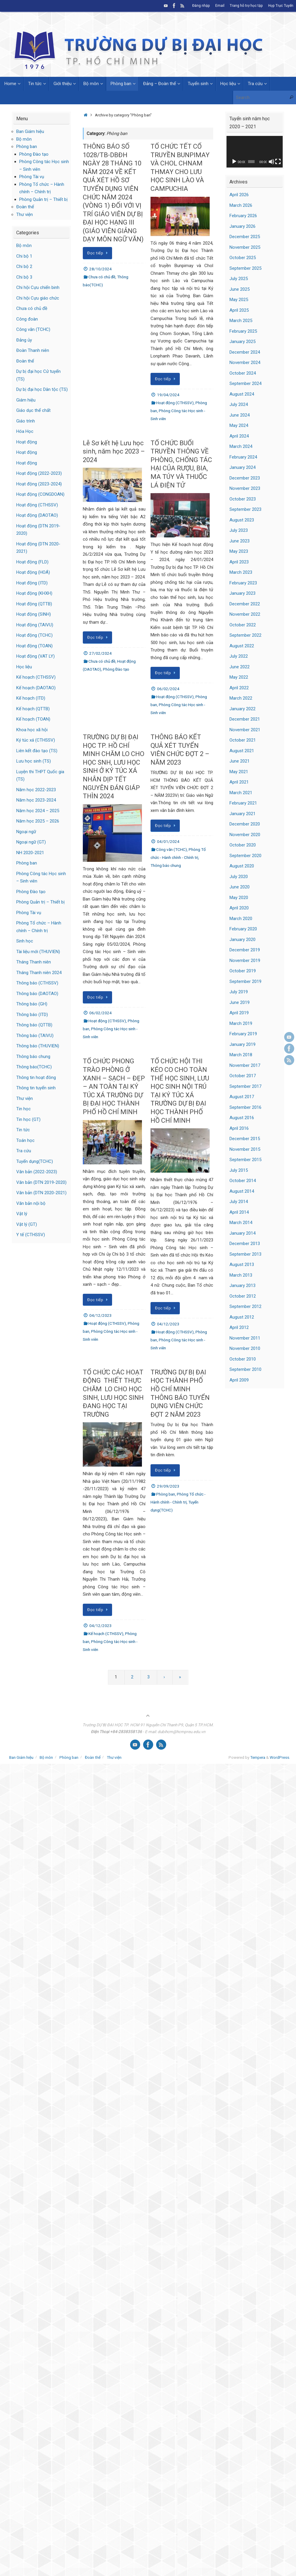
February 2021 (243, 803)
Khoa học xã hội (32, 729)
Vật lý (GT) (26, 1224)
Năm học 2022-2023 (36, 789)
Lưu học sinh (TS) (33, 761)
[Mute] (271, 162)
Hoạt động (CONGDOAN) (40, 494)
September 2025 (245, 268)
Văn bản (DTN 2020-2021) (41, 1192)
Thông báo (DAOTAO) (37, 993)
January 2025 (242, 341)
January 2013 (242, 1285)
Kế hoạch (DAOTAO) (36, 687)
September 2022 (245, 635)
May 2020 (238, 897)
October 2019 (242, 970)
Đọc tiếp (98, 253)
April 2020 (239, 908)
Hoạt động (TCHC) (34, 635)
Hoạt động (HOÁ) (33, 572)
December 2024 (244, 352)
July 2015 (238, 1170)
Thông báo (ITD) (32, 1014)
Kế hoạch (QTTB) (33, 708)
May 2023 (238, 551)
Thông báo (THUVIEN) (37, 1046)
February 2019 (243, 1033)
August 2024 (241, 394)
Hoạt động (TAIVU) (34, 625)
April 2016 (239, 1128)
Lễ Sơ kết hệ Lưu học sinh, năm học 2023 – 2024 (114, 451)
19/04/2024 (168, 394)
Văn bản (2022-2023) (36, 1171)
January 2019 (242, 1044)
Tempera (257, 1757)
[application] (255, 152)
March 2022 (240, 698)
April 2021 (239, 782)
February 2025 (243, 331)
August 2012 (241, 1317)
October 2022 (242, 625)
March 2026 (240, 205)
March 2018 (240, 1054)
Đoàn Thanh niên (32, 350)
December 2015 (244, 1138)
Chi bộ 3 (24, 277)
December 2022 (244, 604)
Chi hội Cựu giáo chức (37, 298)
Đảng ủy (24, 340)
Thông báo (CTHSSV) (37, 983)
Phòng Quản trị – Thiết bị (43, 199)
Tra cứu (23, 1150)
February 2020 (243, 929)
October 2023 (242, 499)
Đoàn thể (25, 206)
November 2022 (244, 614)
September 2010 (245, 1369)
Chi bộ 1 (24, 256)
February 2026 (243, 215)
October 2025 (242, 257)
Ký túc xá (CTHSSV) (35, 740)
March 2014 (240, 1222)
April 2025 (239, 310)
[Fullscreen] (278, 162)
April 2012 (239, 1327)
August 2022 (241, 646)
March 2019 (240, 1023)
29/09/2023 (168, 1486)
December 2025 (244, 236)
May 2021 (238, 771)
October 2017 (242, 1075)
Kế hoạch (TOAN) (33, 719)
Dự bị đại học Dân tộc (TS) (42, 389)
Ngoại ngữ (26, 831)
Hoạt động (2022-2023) (39, 473)
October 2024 (242, 373)
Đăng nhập (199, 6)
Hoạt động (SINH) (33, 614)
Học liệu (24, 666)
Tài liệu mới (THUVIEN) (38, 951)
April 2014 (239, 1212)
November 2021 (244, 729)
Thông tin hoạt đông (36, 1077)
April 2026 (239, 194)
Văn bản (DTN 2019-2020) (41, 1182)
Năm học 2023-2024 (36, 800)
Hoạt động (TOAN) (34, 646)
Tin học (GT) (28, 1119)
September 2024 (245, 383)
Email (218, 6)
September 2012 (245, 1306)
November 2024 (244, 362)
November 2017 (244, 1065)
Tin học (23, 1108)
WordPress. (280, 1757)
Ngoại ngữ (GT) (31, 842)
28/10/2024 (100, 268)
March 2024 (240, 446)
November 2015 (244, 1149)
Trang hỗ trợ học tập (245, 6)
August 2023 (241, 520)
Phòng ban (165, 1494)
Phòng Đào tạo (116, 669)
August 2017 (241, 1096)
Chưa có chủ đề (101, 276)
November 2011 (244, 1338)
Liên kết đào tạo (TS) (36, 750)
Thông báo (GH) (31, 1004)
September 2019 (245, 981)
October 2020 (242, 845)
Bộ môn (24, 139)
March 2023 (240, 572)
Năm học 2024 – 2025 (37, 810)
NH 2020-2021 (30, 852)
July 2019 (238, 991)
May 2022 (238, 677)
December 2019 (244, 950)
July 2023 (238, 530)
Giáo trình (25, 421)
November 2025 (244, 247)
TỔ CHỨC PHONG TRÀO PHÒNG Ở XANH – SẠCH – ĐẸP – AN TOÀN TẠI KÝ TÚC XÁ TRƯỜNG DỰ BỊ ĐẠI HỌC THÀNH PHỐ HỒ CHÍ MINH (114, 1086)
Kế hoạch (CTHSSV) (105, 1633)
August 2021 (241, 750)
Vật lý (21, 1213)
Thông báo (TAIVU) (35, 1035)
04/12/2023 (100, 1315)
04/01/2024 (168, 841)
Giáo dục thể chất (33, 410)
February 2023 (243, 583)
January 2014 (242, 1233)
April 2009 (239, 1380)
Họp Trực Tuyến (280, 6)
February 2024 (243, 457)
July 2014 (238, 1201)
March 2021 (240, 792)
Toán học (25, 1140)
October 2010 (242, 1359)
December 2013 (244, 1243)
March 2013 (240, 1275)
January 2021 (242, 813)
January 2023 (242, 593)
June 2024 (239, 415)
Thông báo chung (166, 865)
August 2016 (241, 1117)
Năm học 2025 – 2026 (37, 821)
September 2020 (245, 855)
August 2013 (241, 1264)
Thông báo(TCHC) (34, 1067)
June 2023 (239, 541)
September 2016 (245, 1107)
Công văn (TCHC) (171, 849)
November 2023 (244, 488)
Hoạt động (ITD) (32, 583)
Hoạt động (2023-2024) (39, 484)
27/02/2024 (100, 653)
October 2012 (242, 1296)
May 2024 (238, 425)
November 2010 (244, 1348)
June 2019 (239, 1002)
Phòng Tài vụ (31, 176)
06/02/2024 (168, 688)
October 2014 (242, 1180)
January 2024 (242, 467)
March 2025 (240, 320)
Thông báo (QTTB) (34, 1025)
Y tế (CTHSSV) (30, 1234)
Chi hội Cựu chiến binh (37, 287)
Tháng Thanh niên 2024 (39, 972)
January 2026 (242, 226)
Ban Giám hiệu (30, 131)
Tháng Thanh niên (33, 962)
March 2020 (240, 918)
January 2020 (242, 939)
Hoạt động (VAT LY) (35, 656)
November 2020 (244, 834)
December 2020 (244, 824)
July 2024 (238, 404)
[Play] (234, 162)
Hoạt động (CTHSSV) (175, 402)
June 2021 (239, 761)
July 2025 (238, 278)
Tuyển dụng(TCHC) (34, 1161)
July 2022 (238, 656)
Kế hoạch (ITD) (30, 698)
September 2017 (245, 1086)
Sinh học (24, 941)
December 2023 (244, 478)
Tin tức (23, 1129)
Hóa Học (24, 431)
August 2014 (241, 1191)
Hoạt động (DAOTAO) (37, 515)
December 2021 (244, 719)
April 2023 (239, 562)
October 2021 (242, 740)
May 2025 (238, 299)
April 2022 (239, 687)
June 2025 (239, 289)
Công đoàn (27, 319)
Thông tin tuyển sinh (36, 1087)
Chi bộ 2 (24, 266)
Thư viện (24, 214)
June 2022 (239, 666)
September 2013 (245, 1254)
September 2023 (245, 509)
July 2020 (238, 876)
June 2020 (239, 887)
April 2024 (239, 436)
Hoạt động (26, 442)
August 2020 (241, 866)
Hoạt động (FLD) (32, 562)
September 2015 (245, 1159)
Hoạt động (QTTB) (34, 604)
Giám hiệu (25, 400)
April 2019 (239, 1012)
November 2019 (244, 960)
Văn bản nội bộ (31, 1203)
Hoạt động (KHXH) (34, 593)
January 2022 (242, 708)
